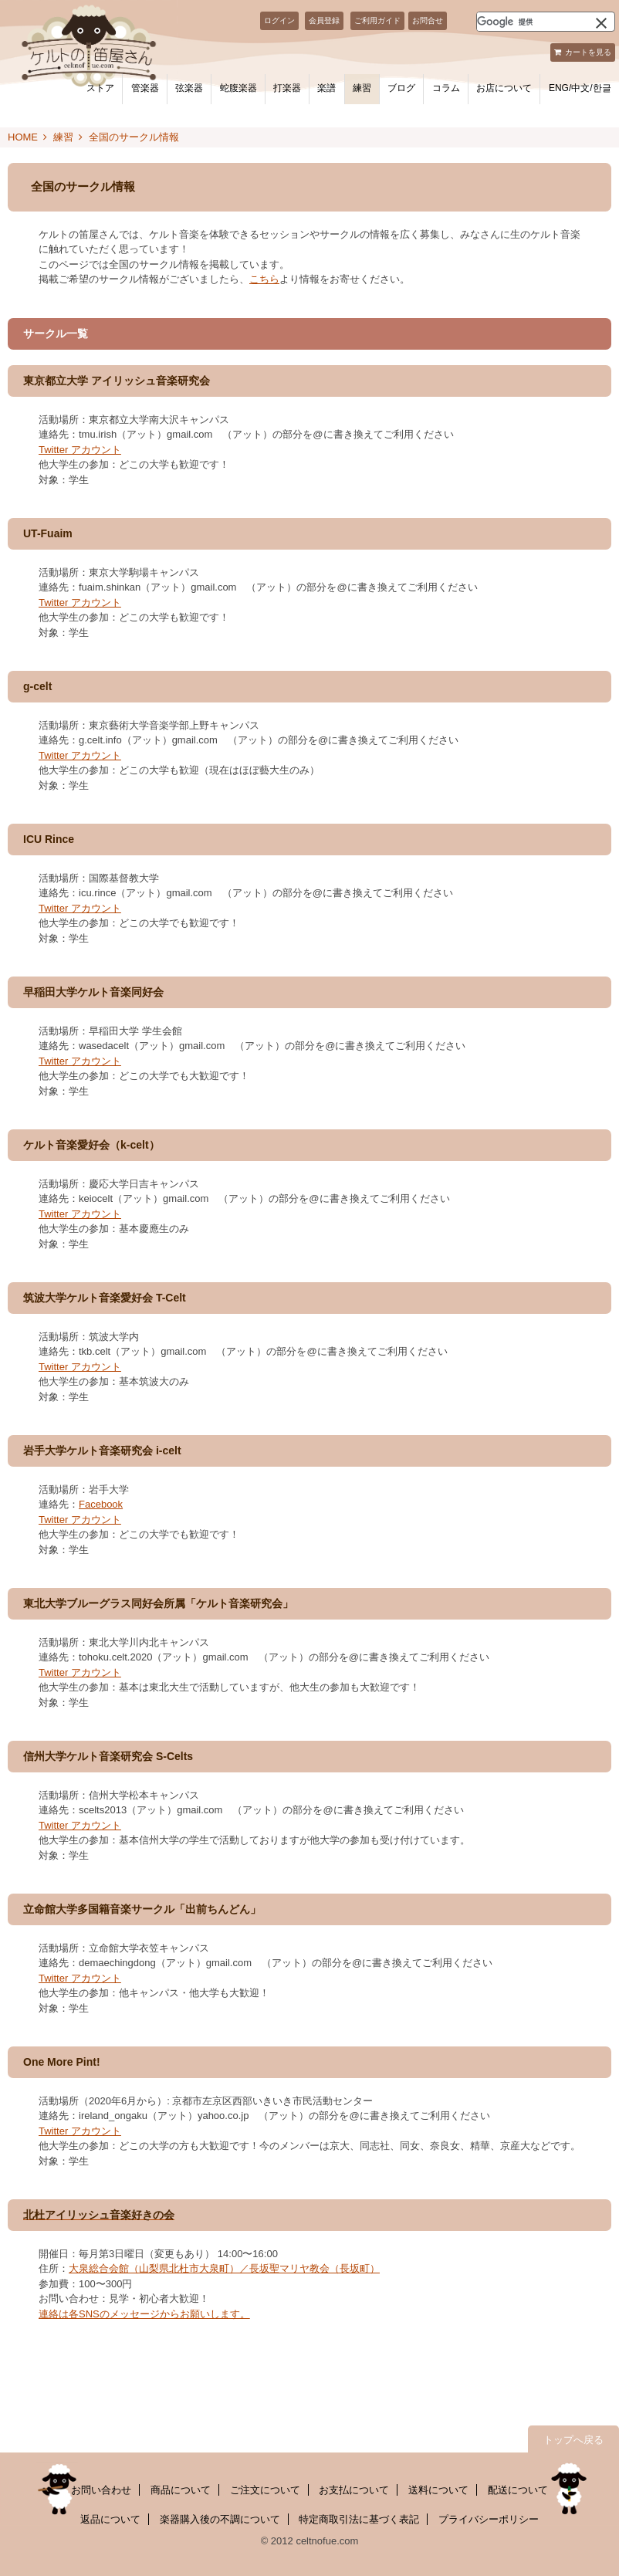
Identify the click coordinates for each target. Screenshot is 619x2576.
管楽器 (145, 88)
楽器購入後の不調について (220, 2519)
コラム (446, 88)
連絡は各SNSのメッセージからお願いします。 (144, 2314)
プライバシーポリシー (488, 2519)
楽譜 (326, 88)
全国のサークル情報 (134, 137)
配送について (518, 2490)
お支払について (354, 2490)
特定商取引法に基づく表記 (359, 2519)
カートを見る (588, 52)
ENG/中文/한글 (580, 88)
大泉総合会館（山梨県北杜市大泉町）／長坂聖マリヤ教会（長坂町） (224, 2268)
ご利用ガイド (377, 20)
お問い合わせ (101, 2490)
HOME (23, 137)
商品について (181, 2490)
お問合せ (427, 20)
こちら (264, 279)
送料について (438, 2490)
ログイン (279, 20)
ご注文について (265, 2490)
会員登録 (324, 20)
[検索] (527, 21)
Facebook (101, 1504)
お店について (504, 88)
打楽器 (287, 88)
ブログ (401, 88)
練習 (362, 88)
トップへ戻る (573, 2440)
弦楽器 (189, 88)
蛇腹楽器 (238, 88)
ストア (100, 88)
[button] (601, 22)
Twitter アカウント (80, 449)
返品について (110, 2519)
